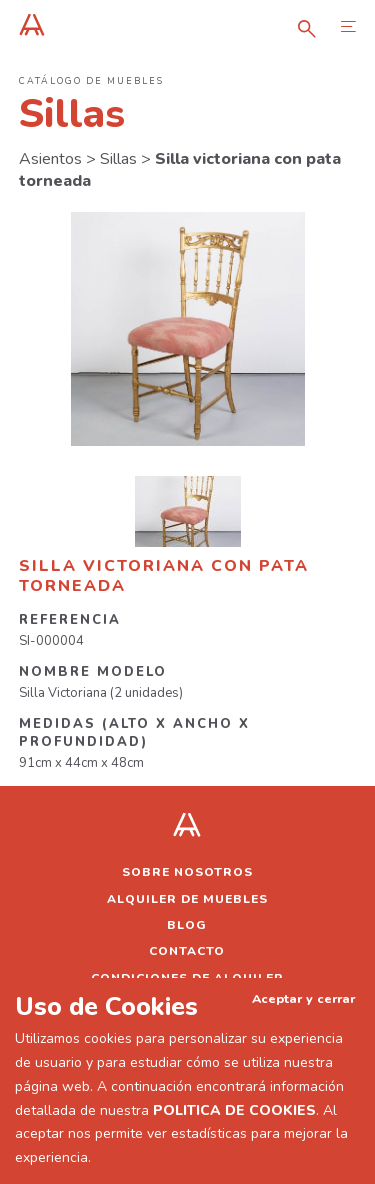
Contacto (187, 951)
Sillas (118, 159)
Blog (187, 925)
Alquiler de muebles (187, 899)
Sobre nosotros (187, 872)
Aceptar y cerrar (303, 998)
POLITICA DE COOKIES (234, 1110)
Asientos (50, 159)
